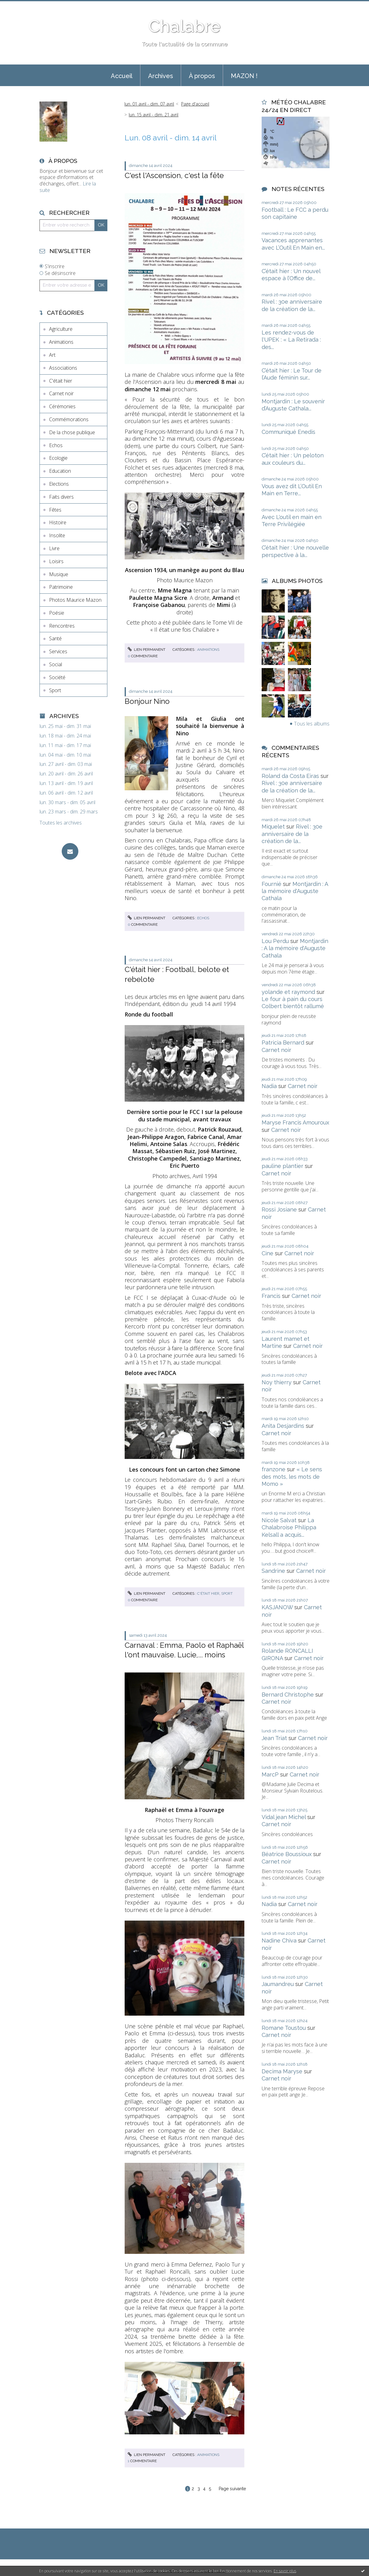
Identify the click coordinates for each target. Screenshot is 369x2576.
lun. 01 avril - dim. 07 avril (149, 104)
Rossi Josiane (279, 1209)
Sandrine (273, 1571)
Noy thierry (277, 1382)
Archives (160, 76)
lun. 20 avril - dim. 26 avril (66, 774)
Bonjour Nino (147, 701)
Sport (55, 690)
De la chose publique (72, 432)
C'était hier (60, 380)
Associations (63, 367)
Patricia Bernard (283, 1042)
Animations (61, 342)
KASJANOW (277, 1607)
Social (55, 664)
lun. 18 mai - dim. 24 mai (65, 736)
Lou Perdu (275, 941)
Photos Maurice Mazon (75, 599)
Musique (58, 574)
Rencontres (62, 625)
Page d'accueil (195, 104)
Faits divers (61, 496)
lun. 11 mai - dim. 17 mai (65, 745)
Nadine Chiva (279, 1940)
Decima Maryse (282, 2071)
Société (57, 677)
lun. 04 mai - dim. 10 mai (65, 755)
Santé (55, 638)
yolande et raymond (288, 992)
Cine (267, 1253)
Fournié (271, 884)
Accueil (121, 76)
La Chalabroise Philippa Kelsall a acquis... (289, 1527)
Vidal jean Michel (284, 1817)
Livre (54, 548)
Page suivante (232, 2488)
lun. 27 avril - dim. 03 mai (65, 764)
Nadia (269, 1086)
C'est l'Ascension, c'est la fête (174, 175)
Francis (271, 1296)
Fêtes (55, 509)
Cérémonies (62, 406)
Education (60, 470)
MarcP (270, 1774)
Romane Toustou (284, 2028)
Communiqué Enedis (288, 432)
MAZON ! (244, 76)
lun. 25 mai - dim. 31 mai (65, 726)
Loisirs (56, 561)
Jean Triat (274, 1738)
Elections (59, 483)
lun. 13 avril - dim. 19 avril (66, 783)
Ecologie (58, 458)
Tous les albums (312, 723)
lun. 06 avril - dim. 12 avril (66, 793)
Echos (56, 445)
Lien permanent (146, 649)
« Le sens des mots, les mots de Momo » (292, 1476)
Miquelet (273, 826)
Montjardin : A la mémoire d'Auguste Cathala (295, 891)
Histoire (57, 522)
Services (58, 651)
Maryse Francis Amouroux (295, 1122)
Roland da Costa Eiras (290, 776)
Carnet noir (61, 393)
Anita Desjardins (283, 1426)
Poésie (56, 612)
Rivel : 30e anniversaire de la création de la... (292, 833)
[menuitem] (121, 75)
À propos (202, 76)
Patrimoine (61, 587)
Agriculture (61, 329)
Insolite (57, 535)
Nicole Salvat (279, 1520)
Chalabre (184, 26)
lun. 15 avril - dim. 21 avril (153, 115)
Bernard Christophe (288, 1694)
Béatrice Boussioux (287, 1854)
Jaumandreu (278, 1984)
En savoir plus (285, 2571)
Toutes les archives (60, 823)
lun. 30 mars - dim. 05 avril (67, 802)
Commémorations (69, 419)
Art (52, 354)
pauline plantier (282, 1166)
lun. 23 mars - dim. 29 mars (68, 811)
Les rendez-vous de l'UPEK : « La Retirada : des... (291, 339)
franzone (273, 1469)
